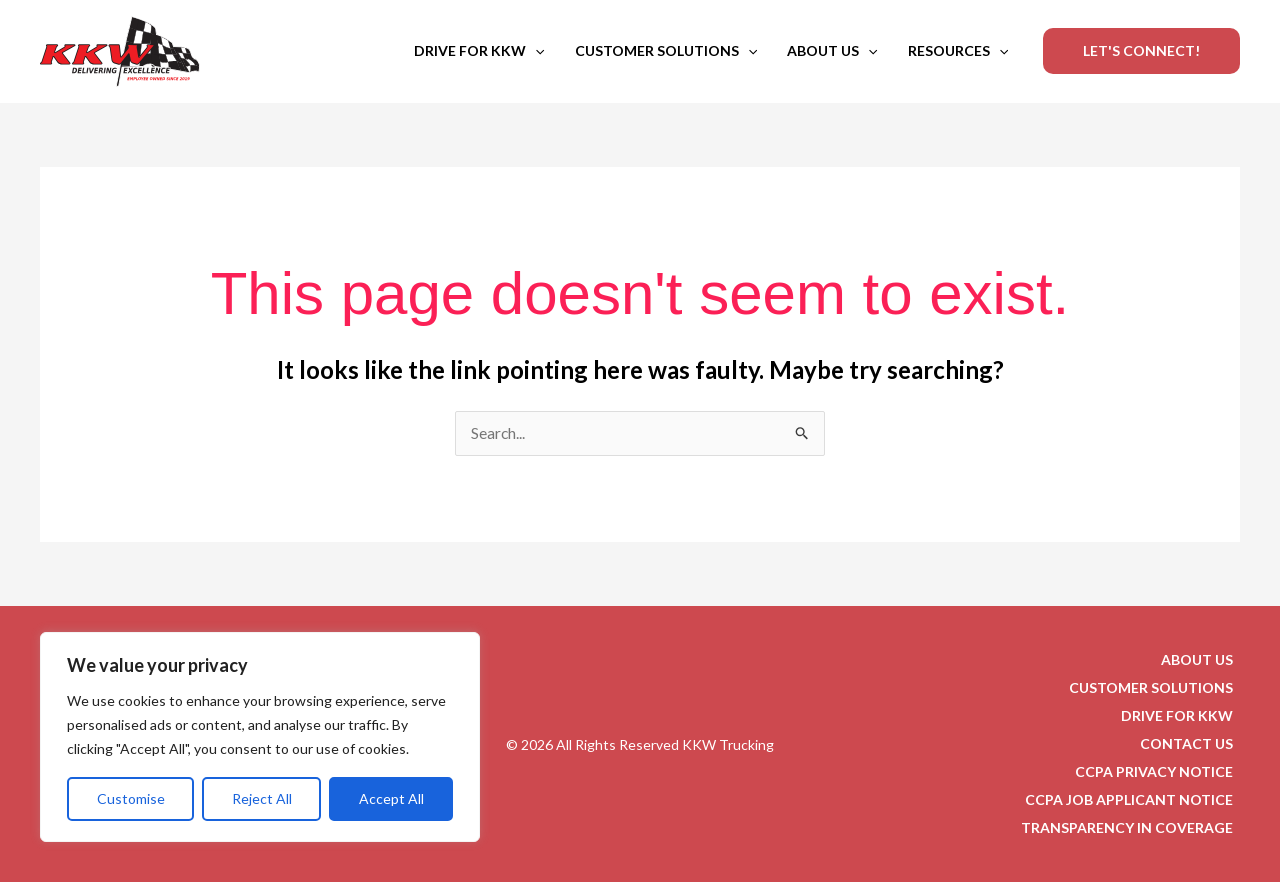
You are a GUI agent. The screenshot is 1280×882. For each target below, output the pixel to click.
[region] (260, 737)
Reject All (262, 798)
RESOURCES (958, 51)
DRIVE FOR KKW (479, 51)
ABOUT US (832, 51)
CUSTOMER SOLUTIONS (666, 51)
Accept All (391, 798)
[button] (535, 51)
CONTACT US (1193, 743)
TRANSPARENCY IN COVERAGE (1134, 827)
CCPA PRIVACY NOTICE (1161, 771)
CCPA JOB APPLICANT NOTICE (1136, 799)
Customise (131, 798)
